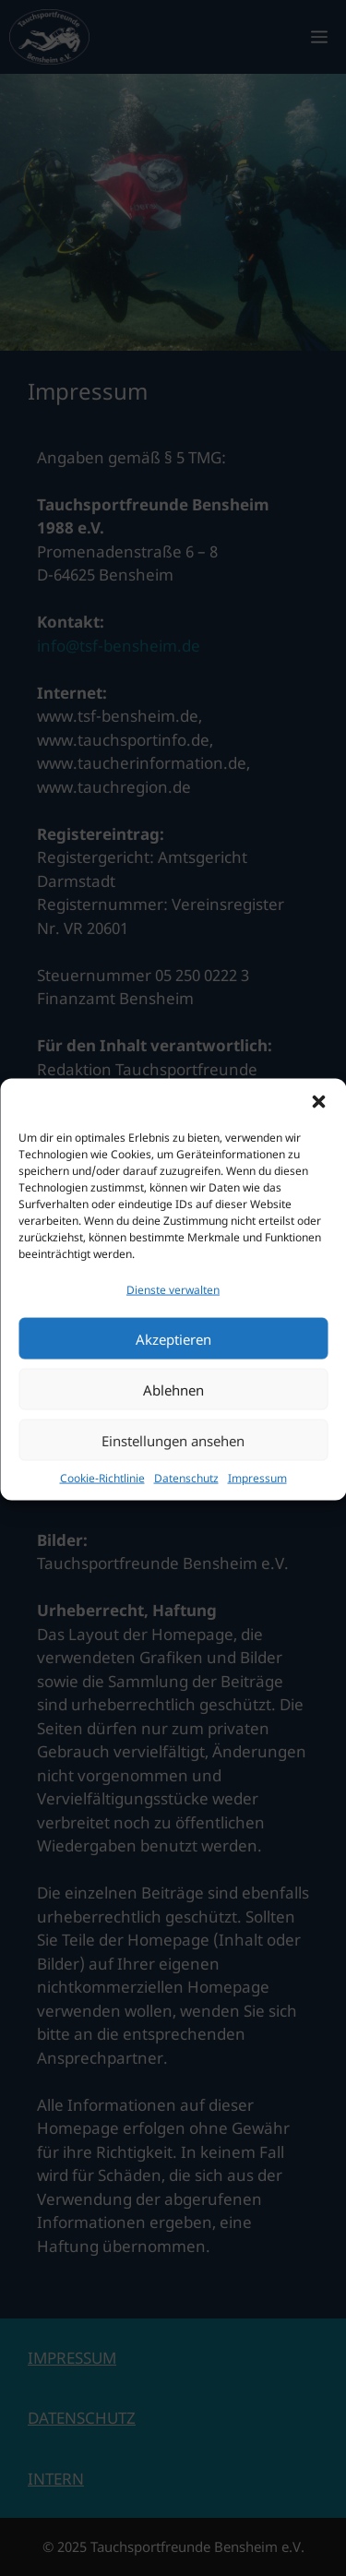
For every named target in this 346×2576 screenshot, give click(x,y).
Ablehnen (173, 1413)
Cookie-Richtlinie (102, 1501)
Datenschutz (186, 1501)
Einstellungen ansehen (173, 1464)
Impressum (257, 1501)
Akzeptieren (173, 1362)
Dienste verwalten (173, 1313)
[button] (318, 1125)
